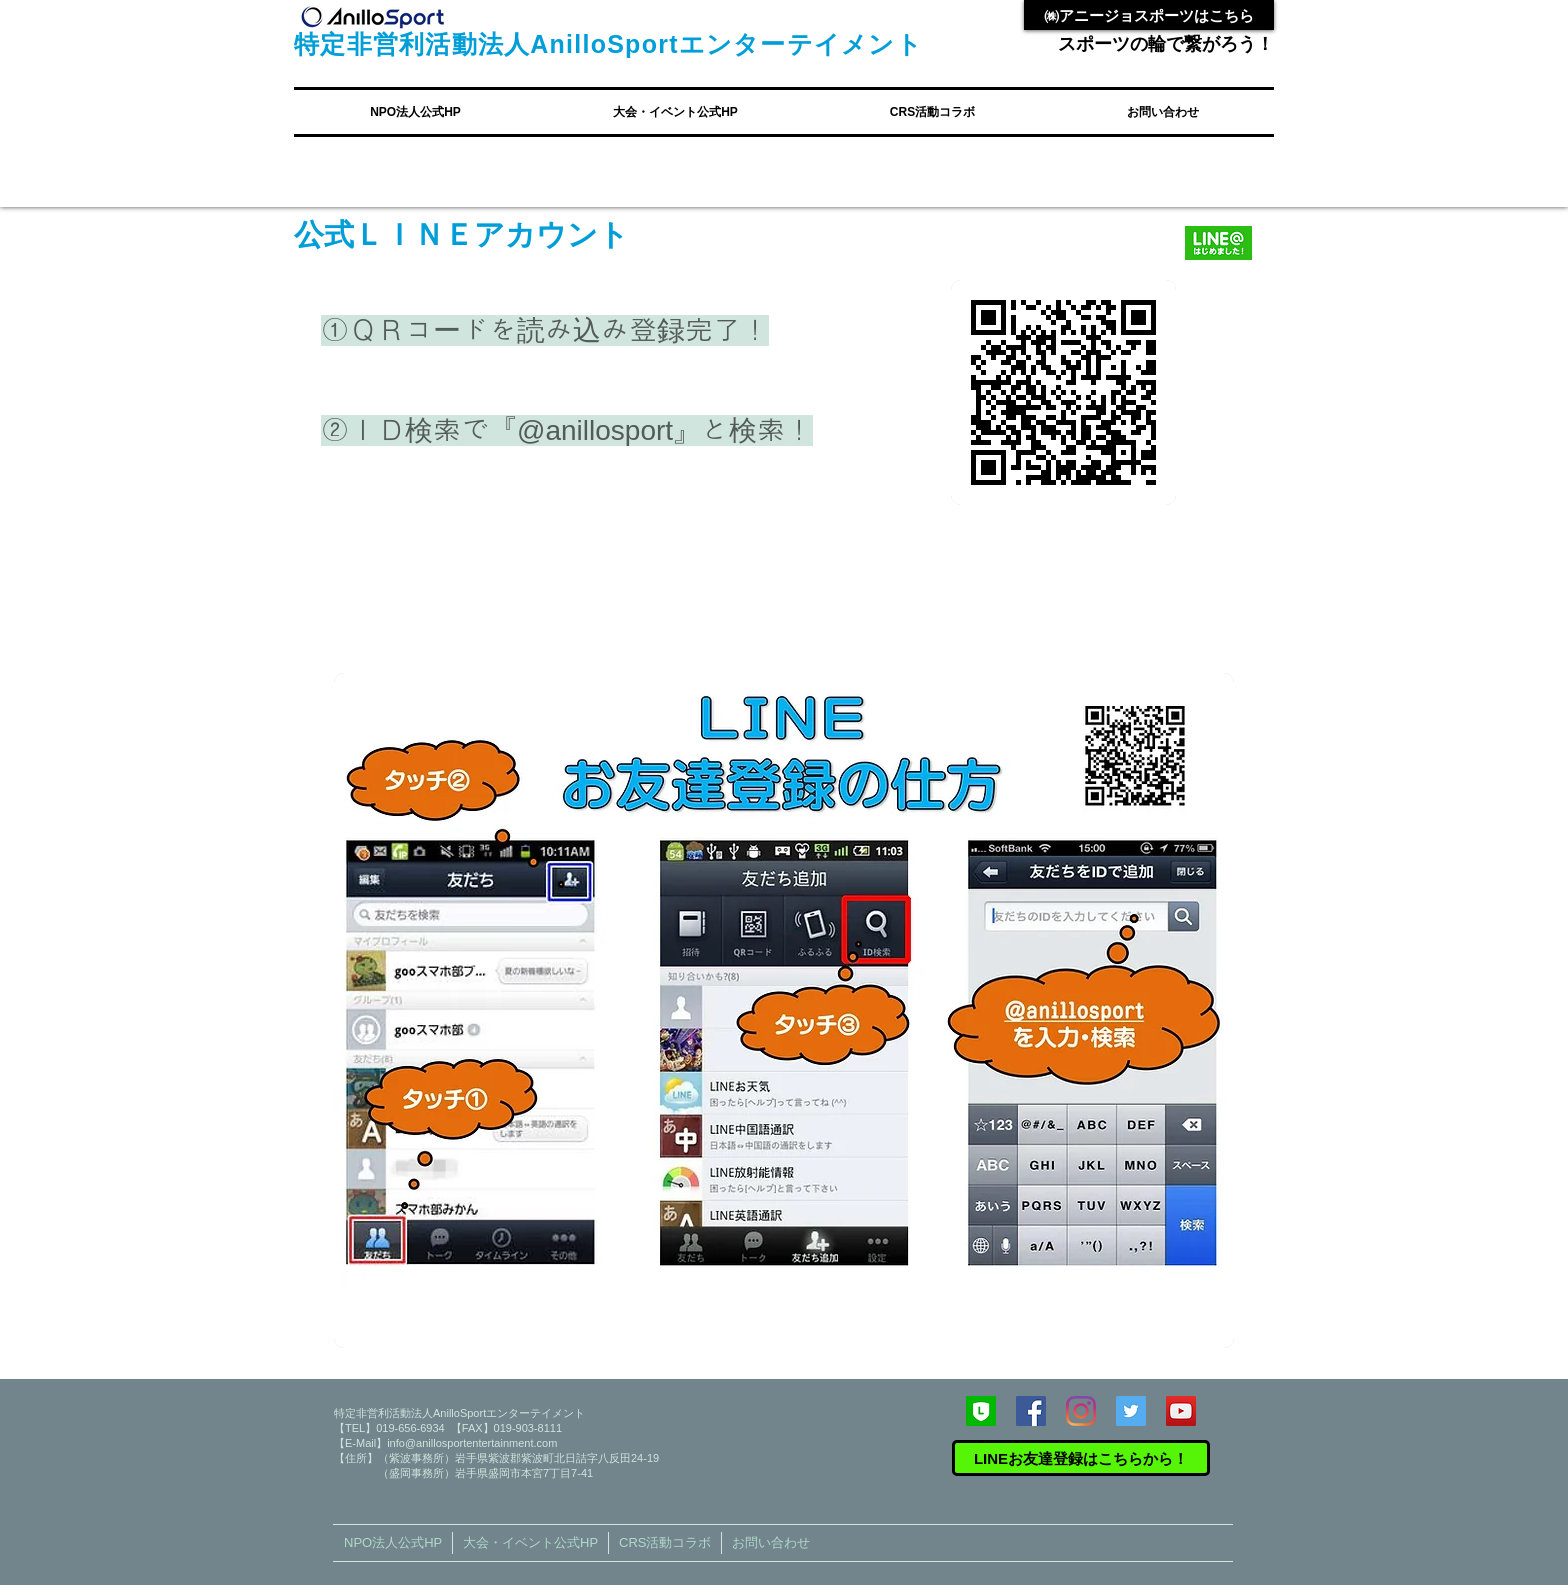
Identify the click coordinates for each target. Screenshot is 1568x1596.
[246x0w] (981, 1411)
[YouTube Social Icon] (1181, 1411)
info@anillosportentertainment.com (472, 1443)
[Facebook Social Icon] (1031, 1411)
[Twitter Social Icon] (1131, 1411)
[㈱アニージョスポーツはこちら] (1149, 15)
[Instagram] (1081, 1411)
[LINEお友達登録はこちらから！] (1081, 1458)
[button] (415, 112)
